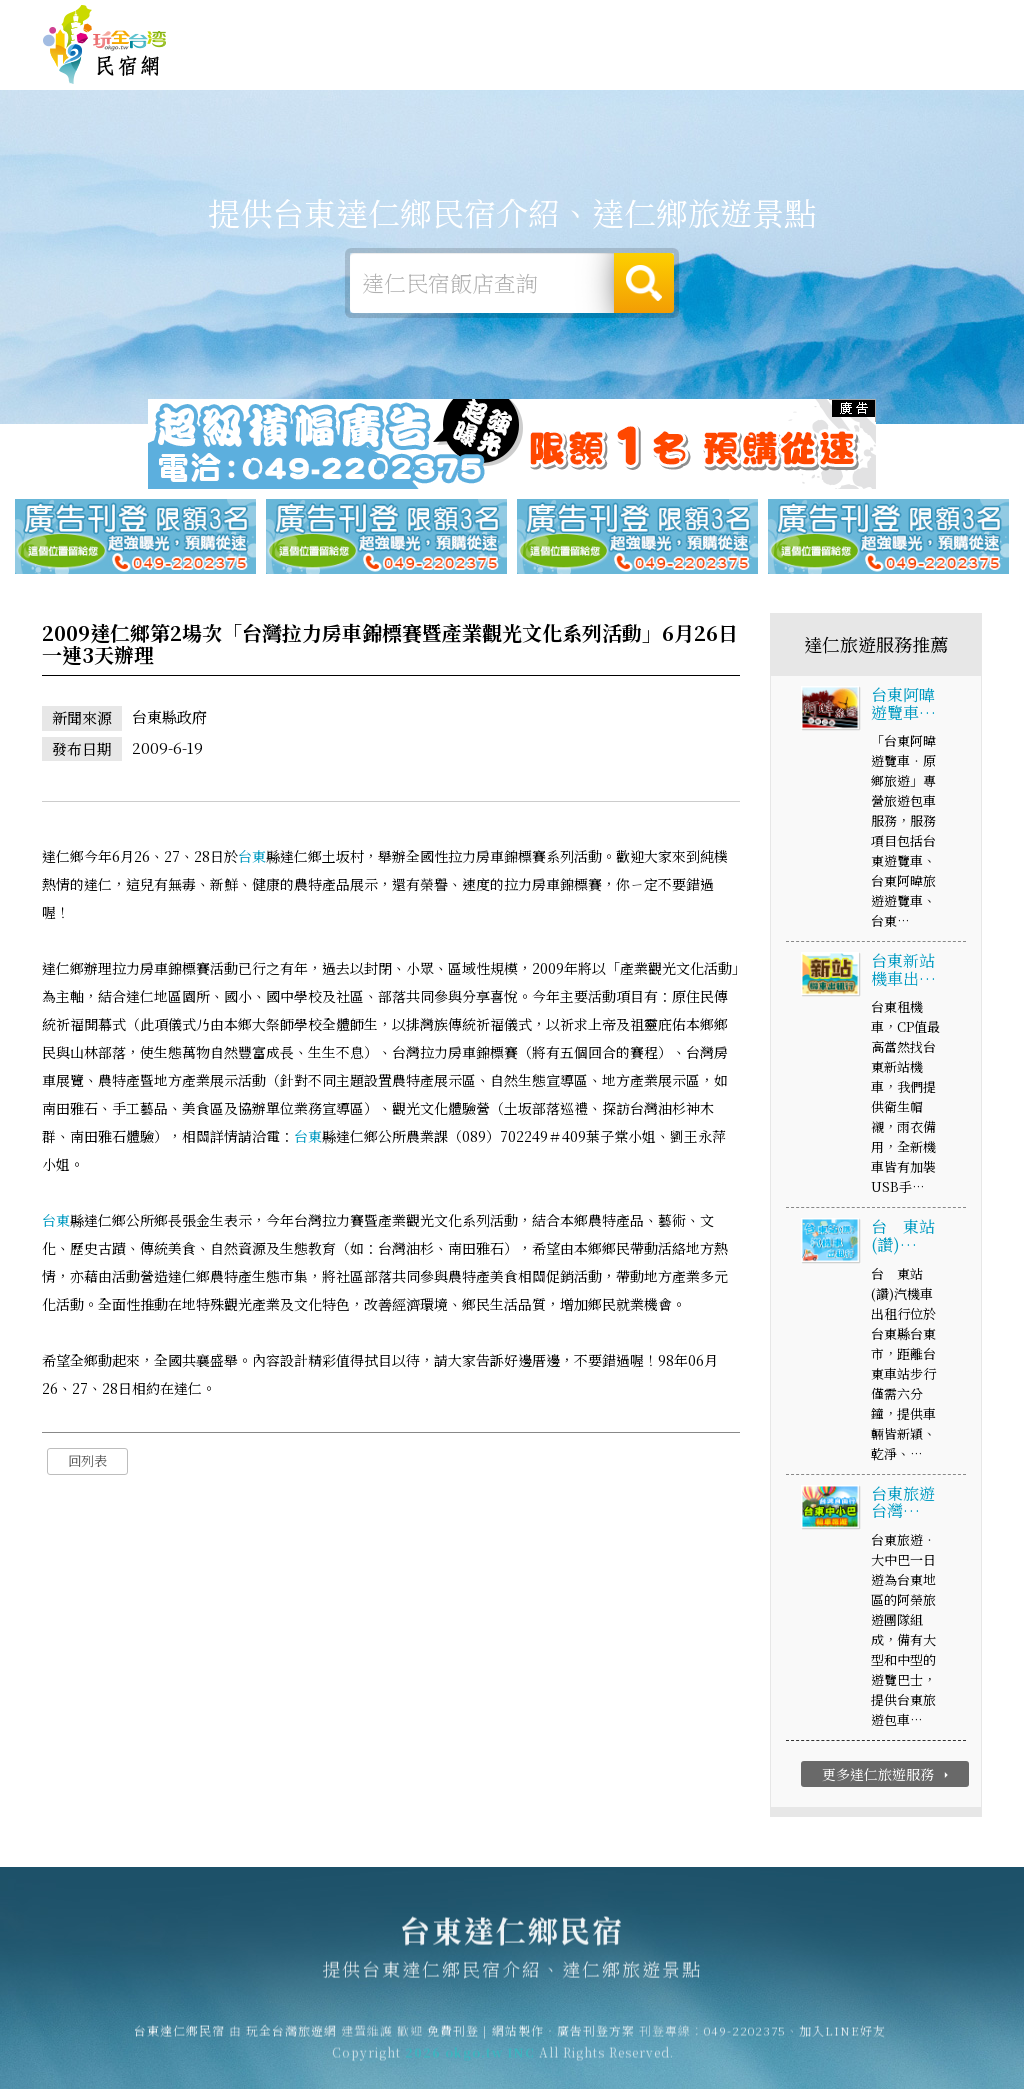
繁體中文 (927, 21)
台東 (252, 857)
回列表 (87, 1461)
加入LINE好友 (842, 2039)
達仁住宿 (384, 60)
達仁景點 (864, 74)
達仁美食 (624, 64)
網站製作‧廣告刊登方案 (787, 23)
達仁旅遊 (544, 62)
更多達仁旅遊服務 (887, 1775)
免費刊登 (677, 23)
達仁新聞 (784, 70)
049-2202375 (745, 2039)
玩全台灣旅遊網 (592, 23)
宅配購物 (944, 78)
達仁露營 (464, 61)
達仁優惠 (704, 66)
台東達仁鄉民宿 (105, 45)
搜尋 (644, 283)
